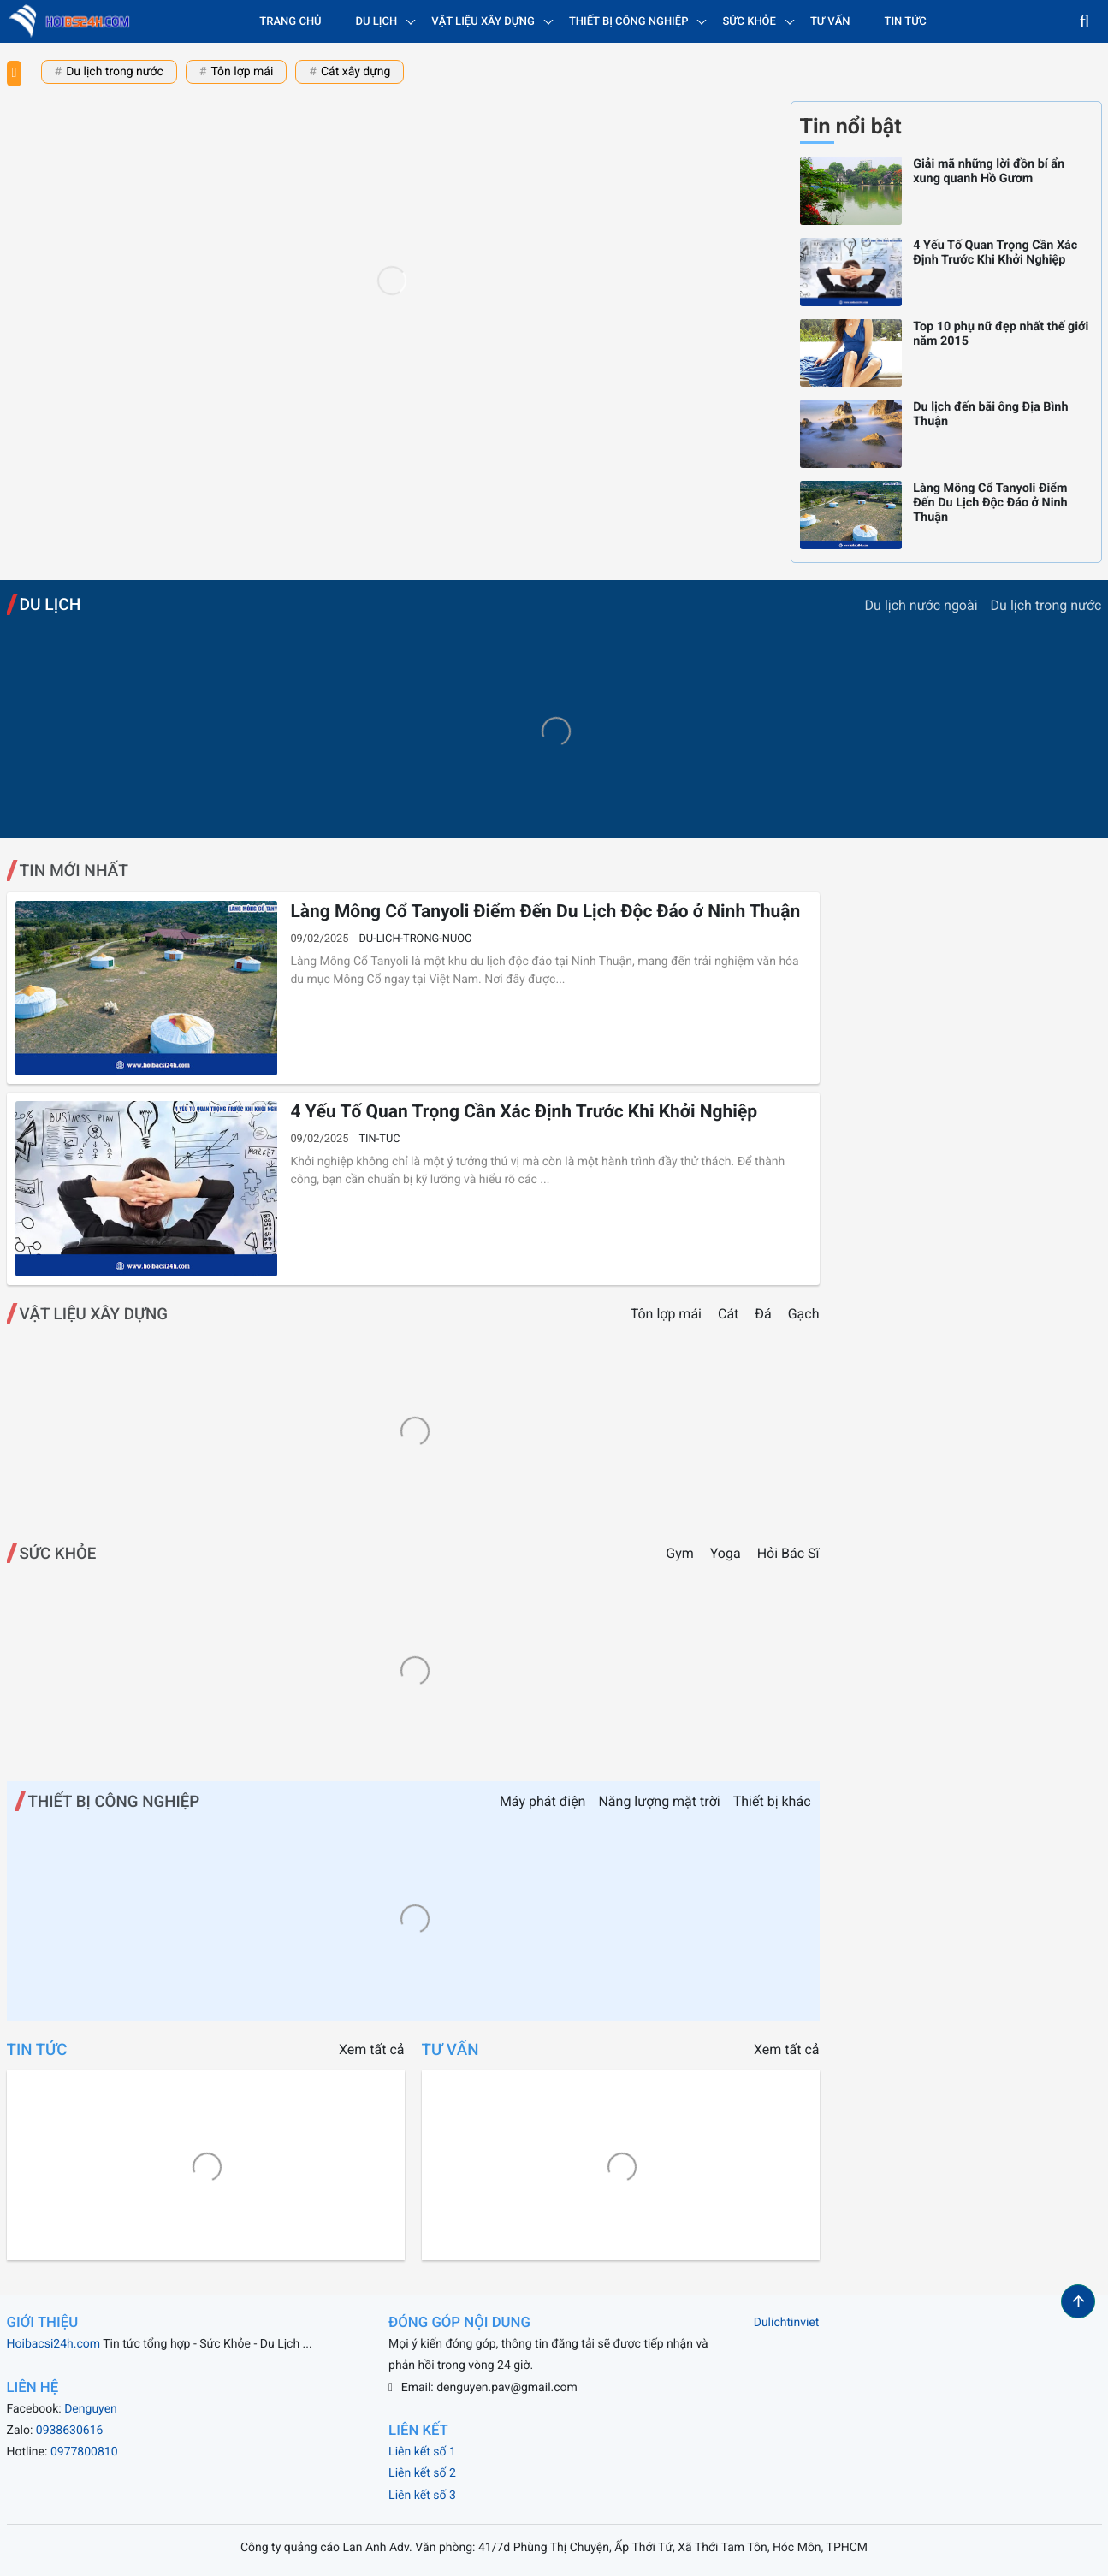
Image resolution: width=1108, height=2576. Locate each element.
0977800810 (84, 2452)
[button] (1085, 21)
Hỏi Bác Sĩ (788, 1553)
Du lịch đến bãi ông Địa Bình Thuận (990, 414)
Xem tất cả (372, 2049)
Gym (680, 1553)
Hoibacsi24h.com (54, 2344)
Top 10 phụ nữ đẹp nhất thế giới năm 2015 (1000, 333)
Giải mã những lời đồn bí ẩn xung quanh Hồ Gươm (988, 171)
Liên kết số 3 (422, 2495)
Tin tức (906, 21)
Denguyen (90, 2409)
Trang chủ (290, 21)
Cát (730, 1314)
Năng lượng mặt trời (659, 1801)
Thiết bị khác (772, 1801)
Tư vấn (830, 21)
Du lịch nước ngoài (921, 605)
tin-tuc (379, 1139)
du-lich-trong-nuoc (414, 939)
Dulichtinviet (787, 2323)
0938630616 (70, 2430)
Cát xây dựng (355, 72)
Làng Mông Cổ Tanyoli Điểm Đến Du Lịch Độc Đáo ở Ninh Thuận (990, 502)
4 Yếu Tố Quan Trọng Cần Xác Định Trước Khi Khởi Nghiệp (995, 252)
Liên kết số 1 (422, 2452)
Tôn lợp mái (241, 72)
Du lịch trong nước (114, 72)
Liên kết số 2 (422, 2473)
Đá (764, 1314)
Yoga (725, 1553)
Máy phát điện (543, 1801)
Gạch (804, 1314)
